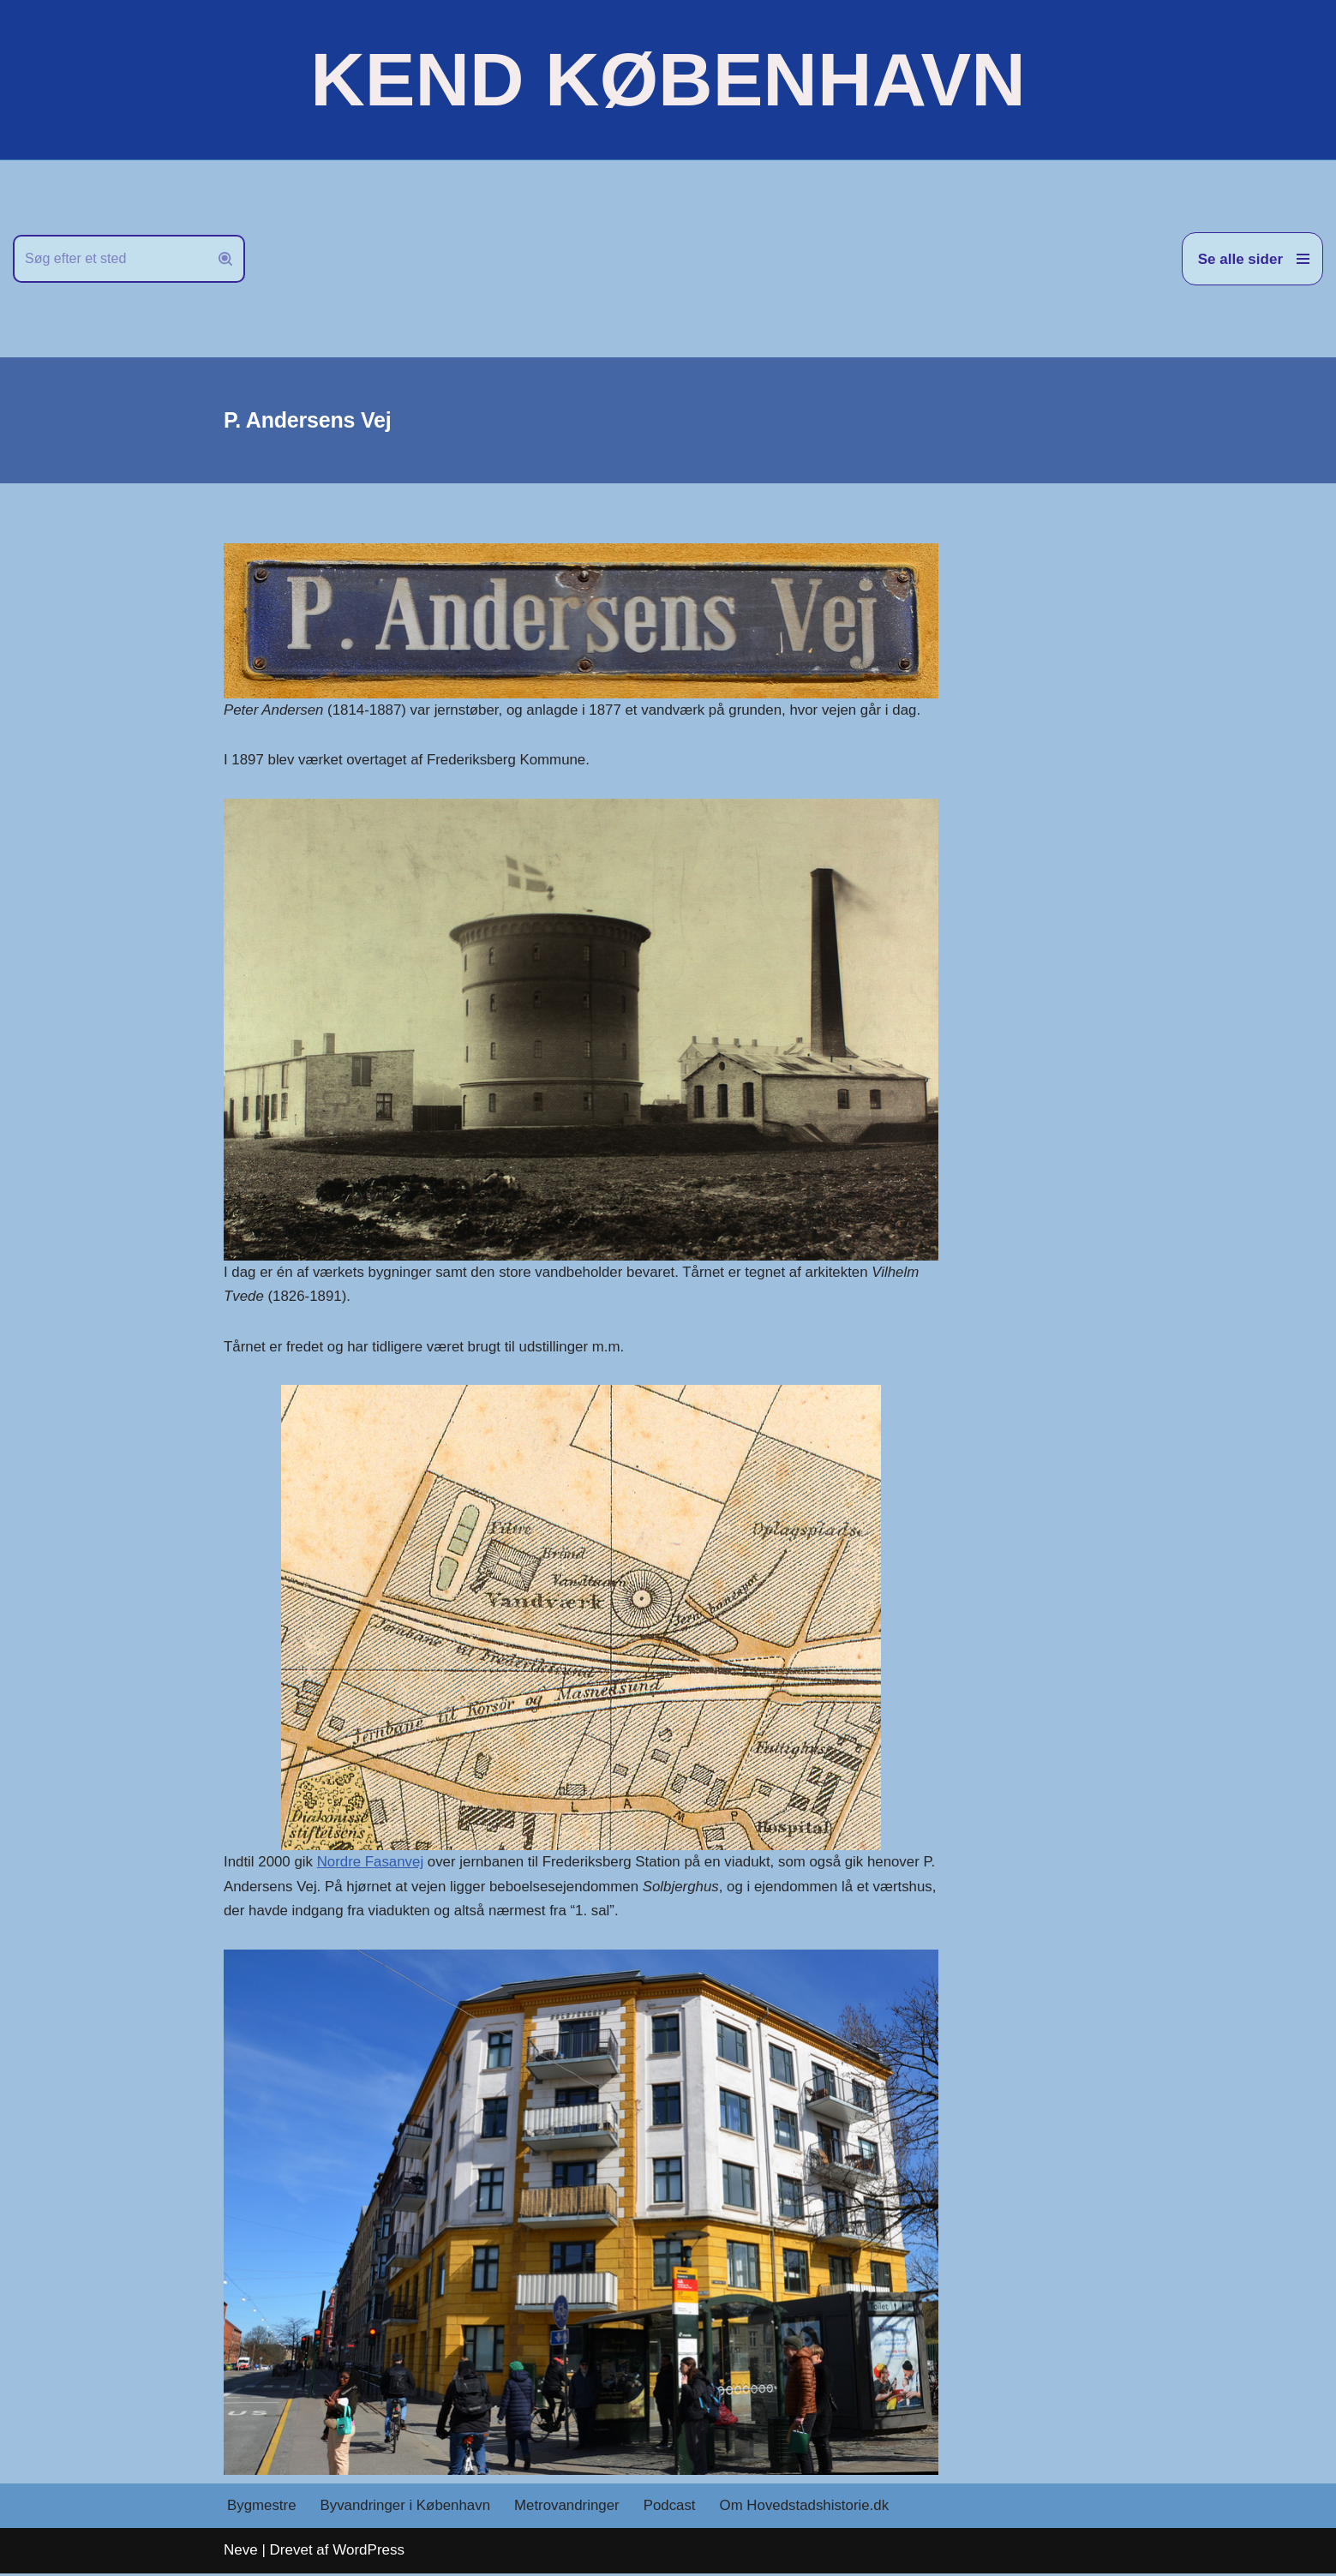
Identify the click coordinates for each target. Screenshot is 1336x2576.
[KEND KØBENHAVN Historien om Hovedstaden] (667, 79)
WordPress (368, 2552)
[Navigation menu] (1252, 258)
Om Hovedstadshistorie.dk (808, 2509)
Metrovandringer (570, 2509)
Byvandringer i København (406, 2509)
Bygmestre (262, 2509)
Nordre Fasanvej (372, 1863)
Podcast (672, 2509)
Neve (241, 2552)
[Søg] (110, 259)
